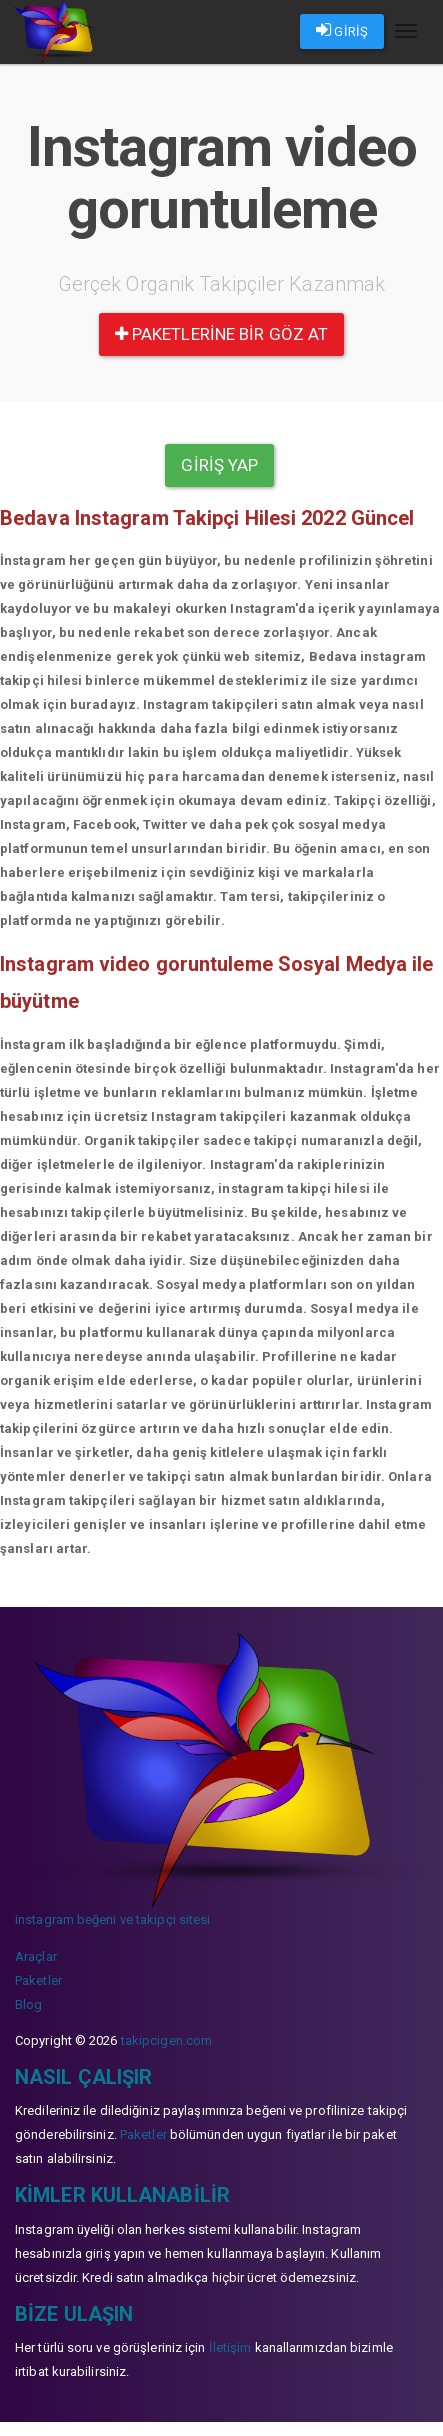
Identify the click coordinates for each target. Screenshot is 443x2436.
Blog (28, 2004)
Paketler (38, 1980)
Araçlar (36, 1956)
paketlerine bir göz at (221, 334)
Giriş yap (219, 465)
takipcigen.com (166, 2040)
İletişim (230, 2347)
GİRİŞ (342, 30)
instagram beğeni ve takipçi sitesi (112, 1919)
